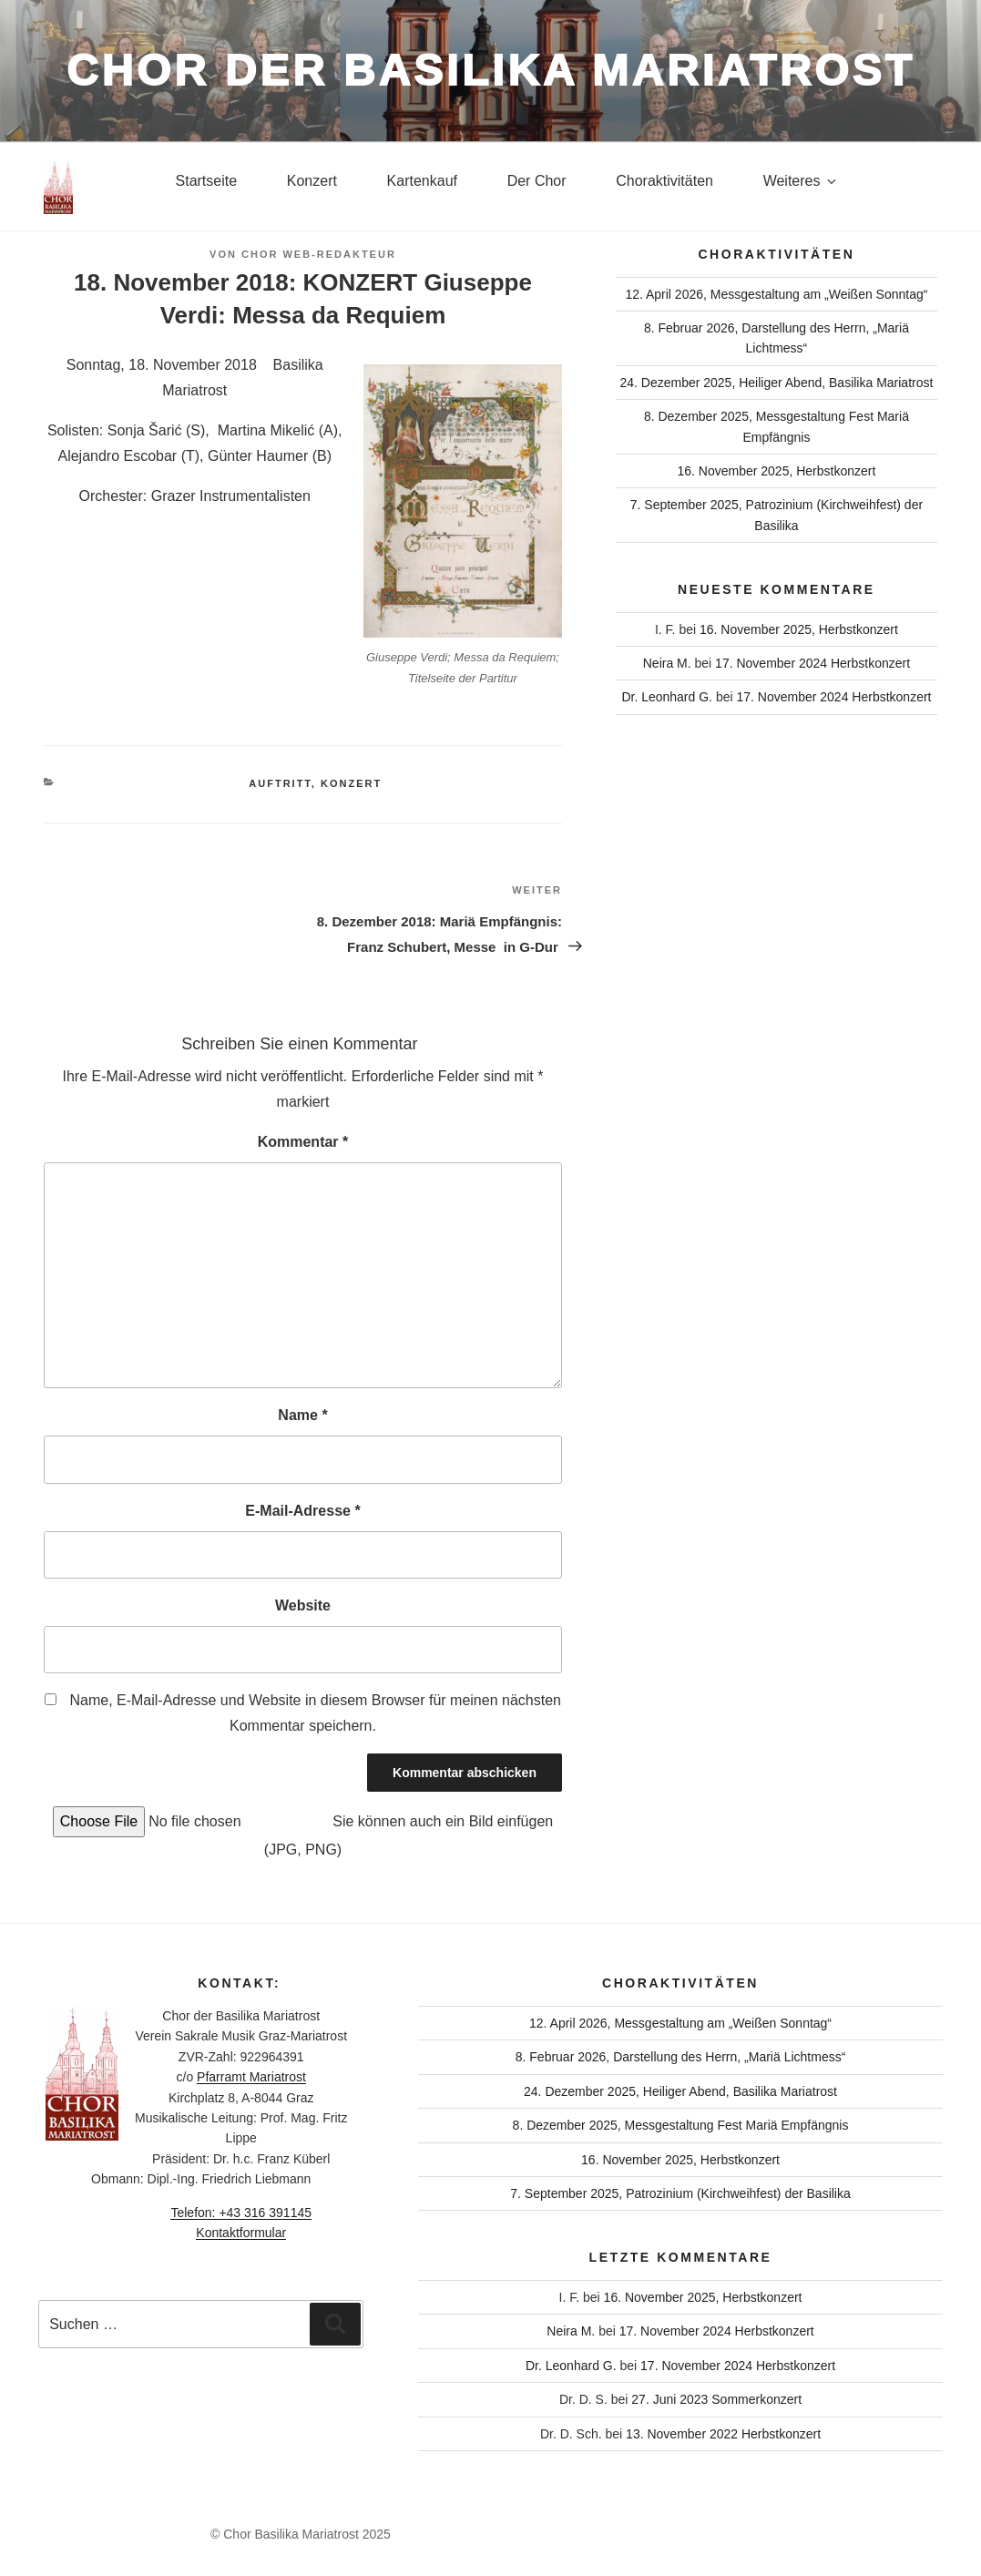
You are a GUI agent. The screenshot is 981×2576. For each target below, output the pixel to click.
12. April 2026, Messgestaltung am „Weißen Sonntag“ (776, 294)
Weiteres (801, 181)
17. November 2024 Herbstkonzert (812, 663)
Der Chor (537, 181)
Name (302, 1415)
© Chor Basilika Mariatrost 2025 (300, 2534)
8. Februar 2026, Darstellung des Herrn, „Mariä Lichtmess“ (681, 2057)
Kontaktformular (241, 2232)
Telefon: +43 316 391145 (241, 2212)
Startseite (207, 181)
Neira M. (667, 663)
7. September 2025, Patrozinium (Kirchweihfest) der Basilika (680, 2193)
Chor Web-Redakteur (318, 254)
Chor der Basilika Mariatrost (490, 70)
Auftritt (280, 783)
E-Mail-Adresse (302, 1510)
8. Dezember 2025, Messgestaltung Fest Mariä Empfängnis (681, 2125)
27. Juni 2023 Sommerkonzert (716, 2399)
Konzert (312, 181)
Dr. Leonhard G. (666, 697)
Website (303, 1605)
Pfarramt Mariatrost (251, 2077)
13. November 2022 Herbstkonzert (723, 2434)
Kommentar (303, 1142)
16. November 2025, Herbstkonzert (776, 471)
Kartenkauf (422, 181)
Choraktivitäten (664, 181)
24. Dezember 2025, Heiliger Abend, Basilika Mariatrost (776, 382)
